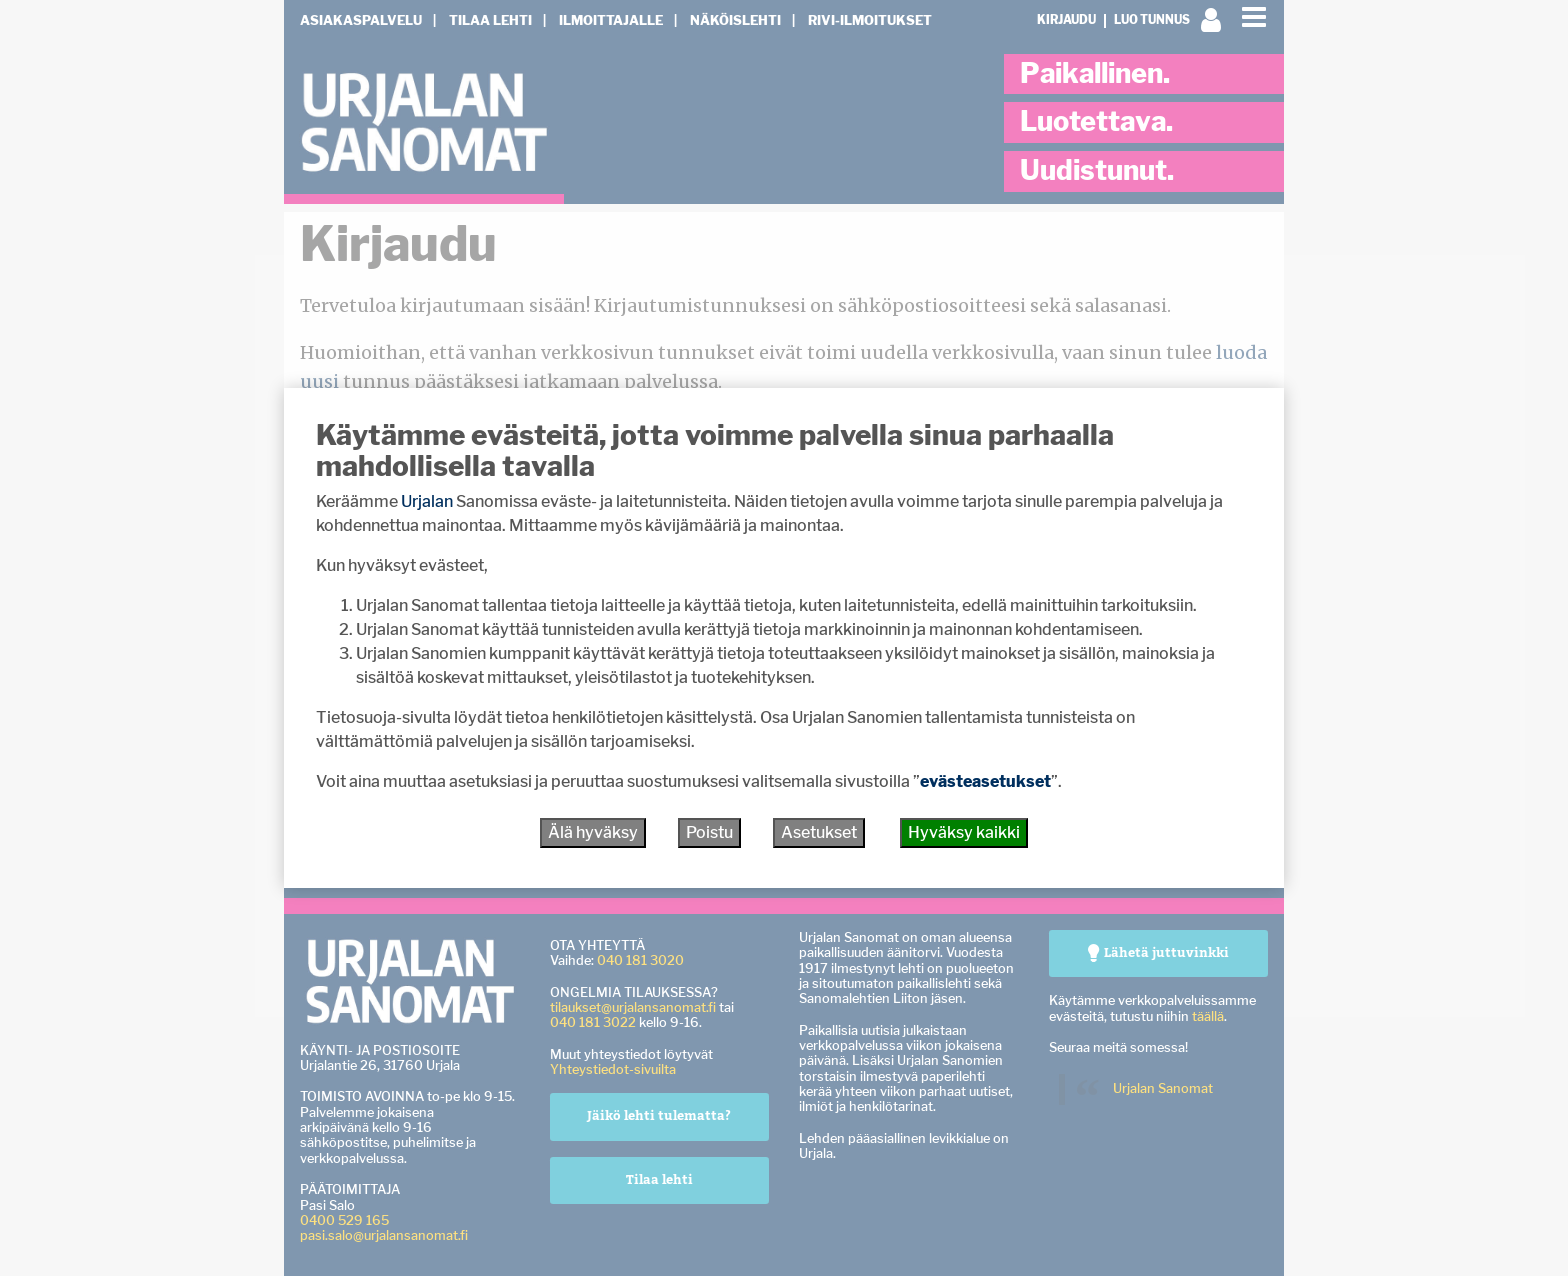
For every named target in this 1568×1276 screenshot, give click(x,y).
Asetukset (819, 832)
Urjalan (427, 501)
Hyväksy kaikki (964, 832)
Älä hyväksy (593, 832)
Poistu (709, 832)
